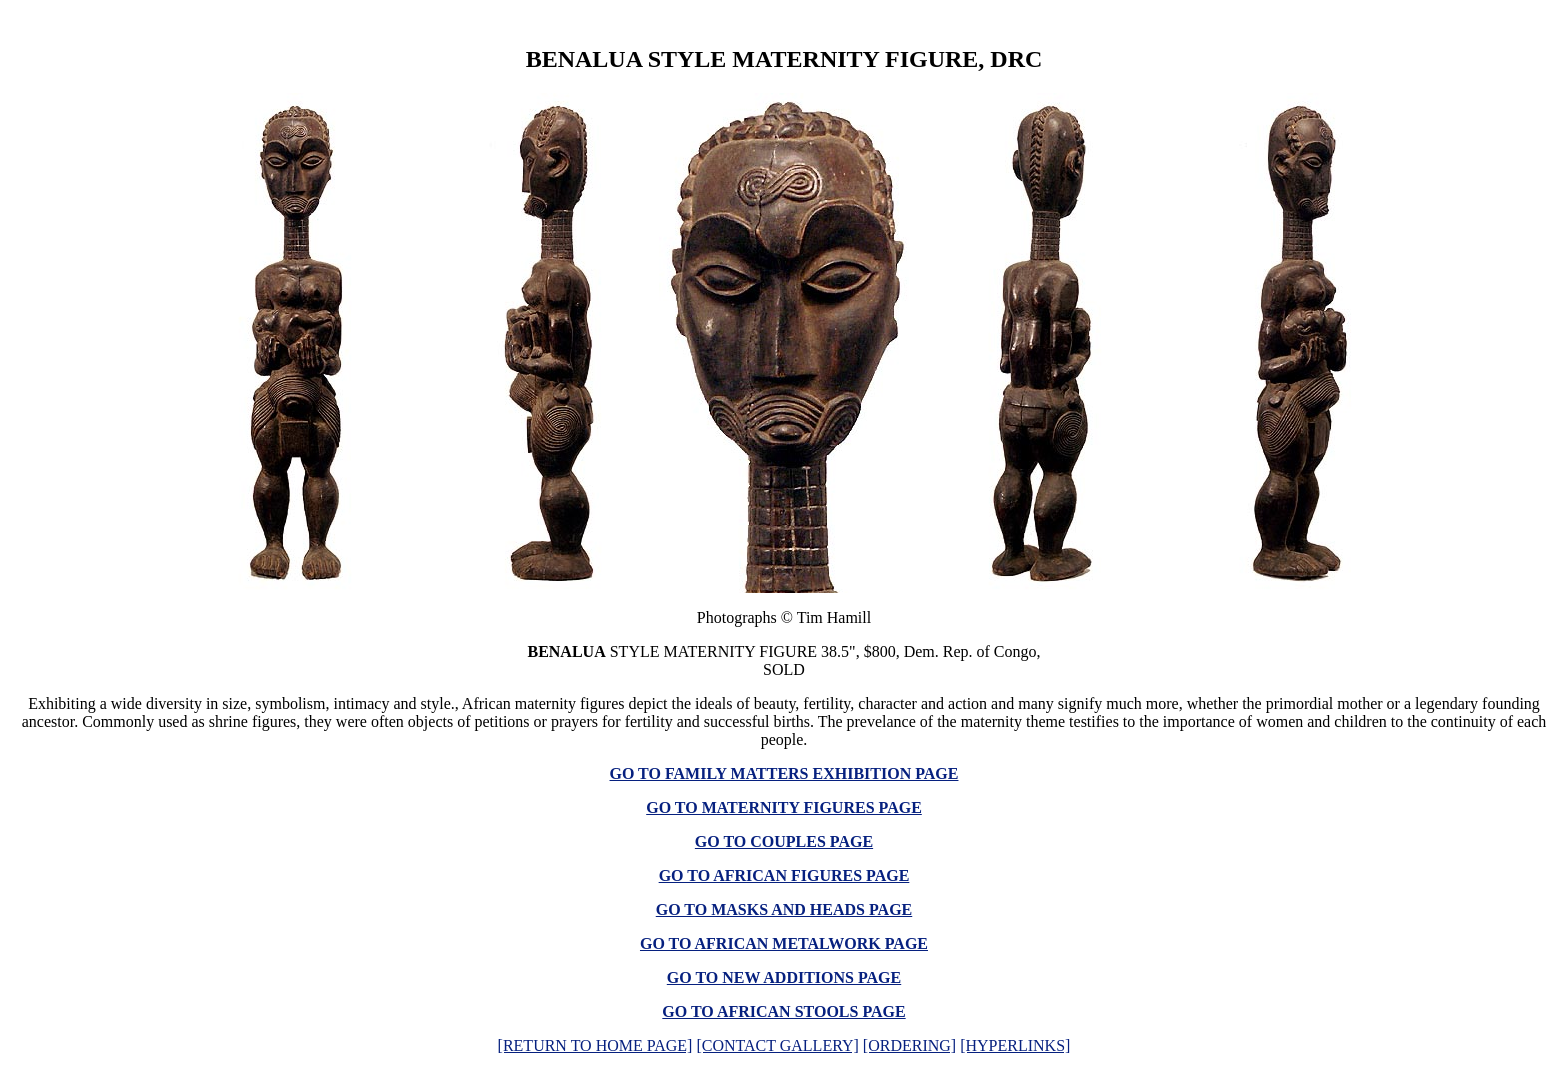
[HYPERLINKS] (1015, 1045)
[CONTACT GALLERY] (777, 1045)
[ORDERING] (909, 1045)
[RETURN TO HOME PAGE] (595, 1045)
